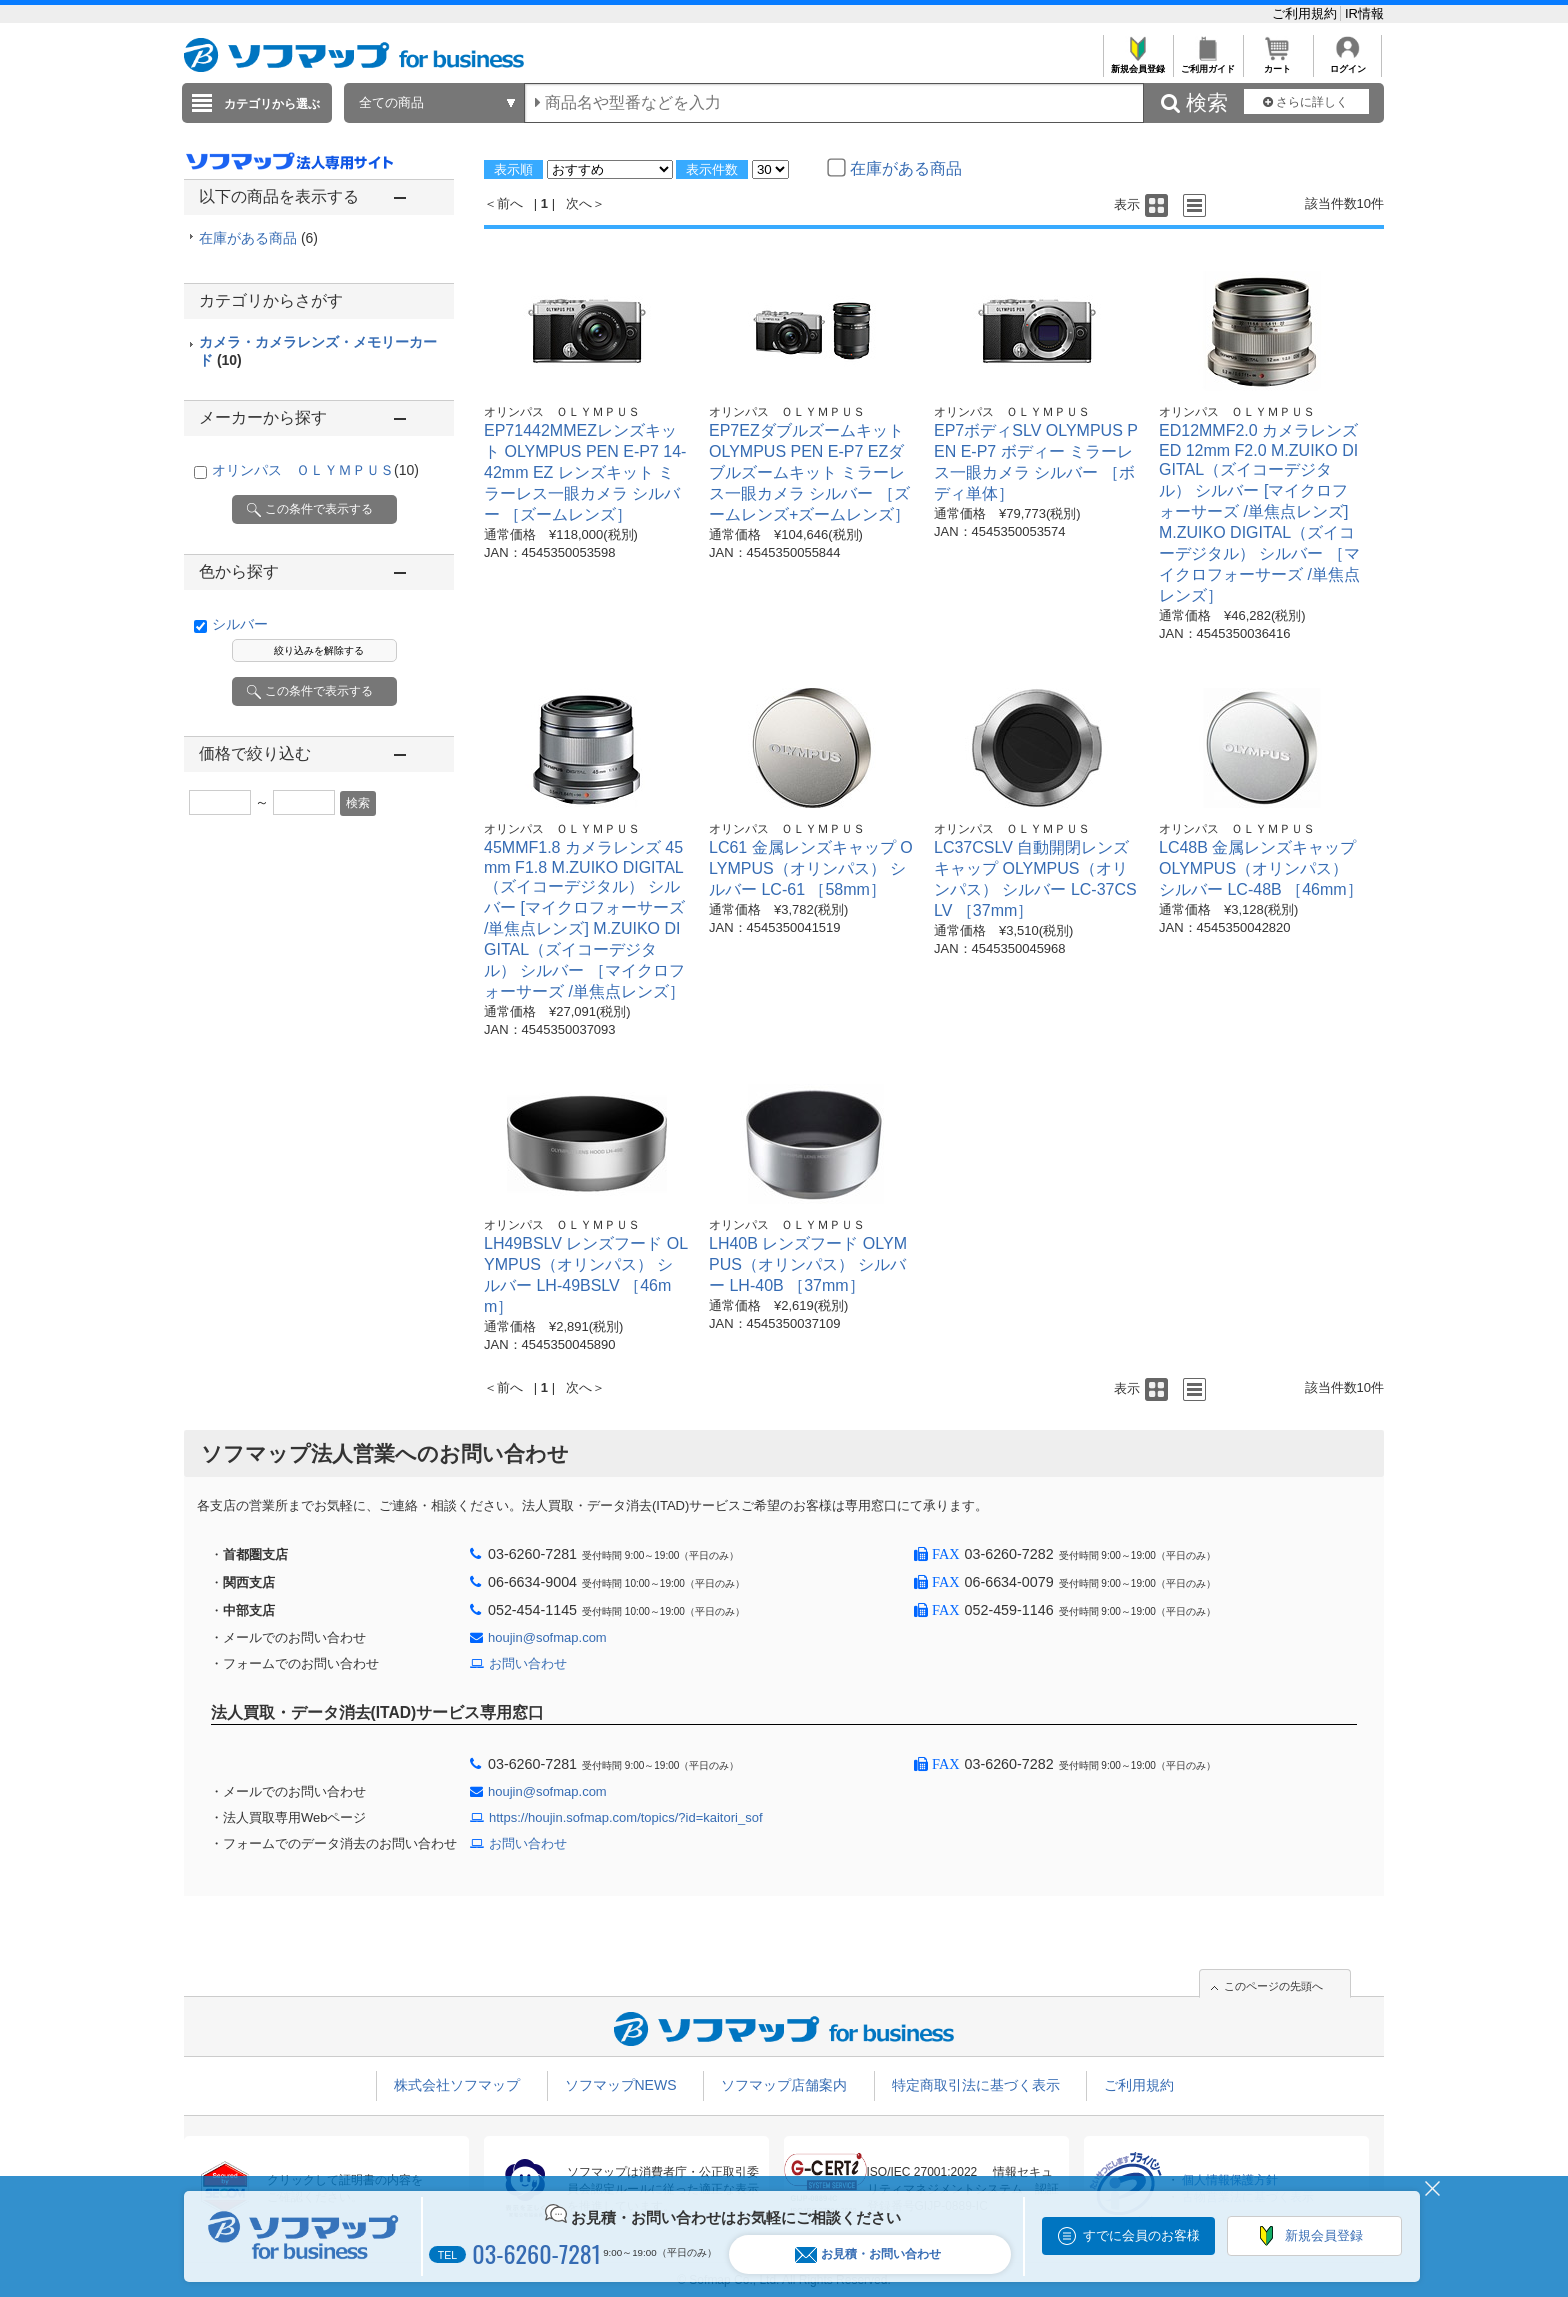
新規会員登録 (1137, 63)
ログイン (1347, 63)
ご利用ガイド (1207, 63)
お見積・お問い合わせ (868, 2254)
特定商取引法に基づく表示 (976, 2085)
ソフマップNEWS (621, 2085)
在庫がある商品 (258, 238)
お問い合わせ (528, 1663)
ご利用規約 (1306, 13)
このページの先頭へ (1273, 1986)
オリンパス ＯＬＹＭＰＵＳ (315, 470)
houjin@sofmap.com (547, 1637)
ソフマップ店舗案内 (784, 2085)
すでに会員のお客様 (1141, 2235)
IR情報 (1364, 13)
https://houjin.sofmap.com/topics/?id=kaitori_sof (626, 1817)
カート (1277, 63)
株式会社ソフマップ (457, 2085)
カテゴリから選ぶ (272, 104)
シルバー (240, 624)
